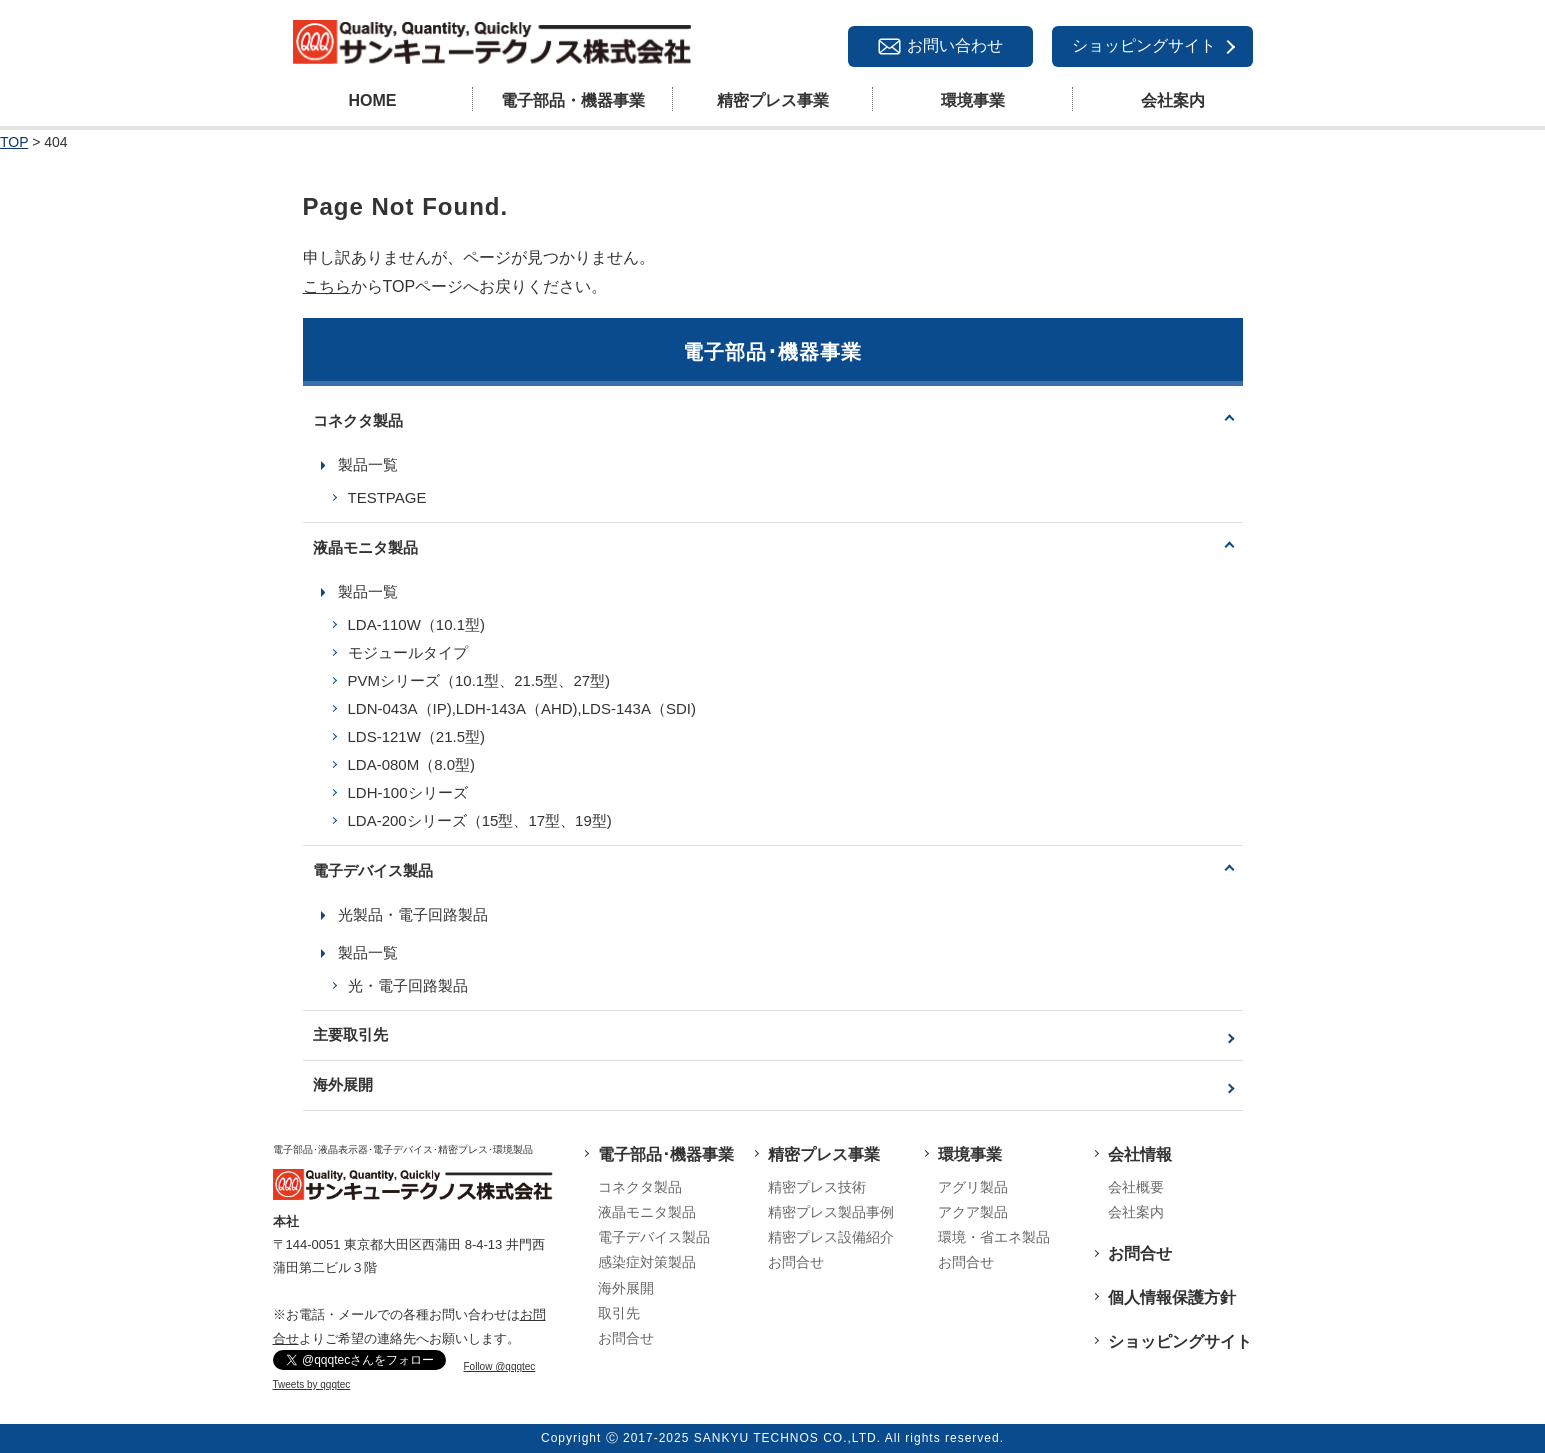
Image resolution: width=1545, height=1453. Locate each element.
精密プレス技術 (817, 1187)
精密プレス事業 (773, 100)
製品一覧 (368, 464)
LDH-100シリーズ (408, 792)
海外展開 (343, 1084)
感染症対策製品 (647, 1262)
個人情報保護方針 (1172, 1297)
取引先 (619, 1313)
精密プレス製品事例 (831, 1212)
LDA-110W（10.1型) (417, 624)
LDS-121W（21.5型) (417, 736)
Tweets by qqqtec (312, 1384)
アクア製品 (973, 1212)
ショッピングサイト (1144, 45)
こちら (327, 286)
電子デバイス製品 (373, 870)
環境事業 (973, 100)
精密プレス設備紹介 (831, 1237)
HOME (373, 100)
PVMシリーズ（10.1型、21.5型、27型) (479, 680)
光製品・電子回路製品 (413, 914)
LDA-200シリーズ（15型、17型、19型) (480, 820)
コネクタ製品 (358, 420)
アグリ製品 (973, 1187)
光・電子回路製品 (408, 985)
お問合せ (626, 1338)
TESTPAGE (387, 497)
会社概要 (1136, 1187)
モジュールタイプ (408, 652)
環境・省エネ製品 (994, 1237)
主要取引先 (350, 1034)
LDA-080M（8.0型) (412, 764)
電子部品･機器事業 (666, 1154)
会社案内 (1173, 100)
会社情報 (1140, 1154)
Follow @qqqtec (500, 1366)
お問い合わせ (955, 45)
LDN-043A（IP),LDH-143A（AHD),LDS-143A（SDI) (522, 708)
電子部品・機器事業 (573, 100)
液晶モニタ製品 (365, 547)
